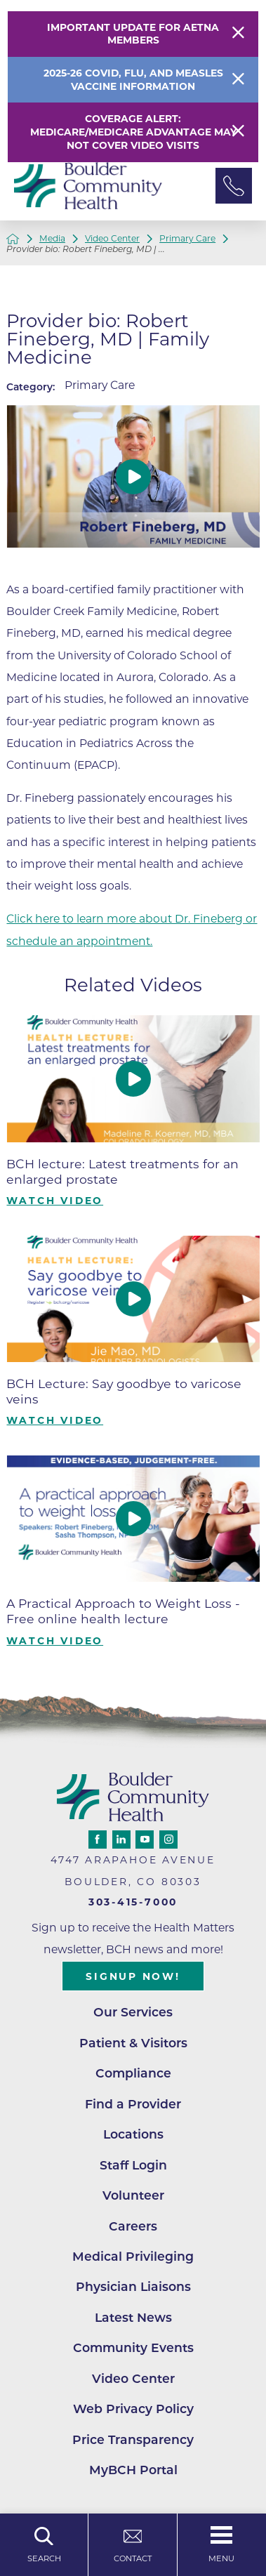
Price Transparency (133, 2439)
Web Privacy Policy (133, 2408)
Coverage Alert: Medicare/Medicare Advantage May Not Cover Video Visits (133, 132)
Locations (133, 2134)
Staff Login (133, 2165)
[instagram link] (168, 1839)
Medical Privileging (133, 2256)
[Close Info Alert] (238, 80)
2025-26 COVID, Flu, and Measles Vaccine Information (133, 79)
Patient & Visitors (133, 2042)
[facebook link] (97, 1839)
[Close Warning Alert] (238, 34)
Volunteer (133, 2195)
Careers (133, 2226)
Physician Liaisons (133, 2286)
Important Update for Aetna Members (133, 34)
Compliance (133, 2073)
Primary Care (187, 239)
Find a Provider (133, 2103)
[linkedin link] (121, 1839)
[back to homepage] (12, 238)
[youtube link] (144, 1839)
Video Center (112, 239)
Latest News (133, 2317)
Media (52, 239)
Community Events (133, 2347)
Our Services (133, 2011)
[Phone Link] (233, 186)
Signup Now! (133, 1976)
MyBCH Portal (133, 2469)
